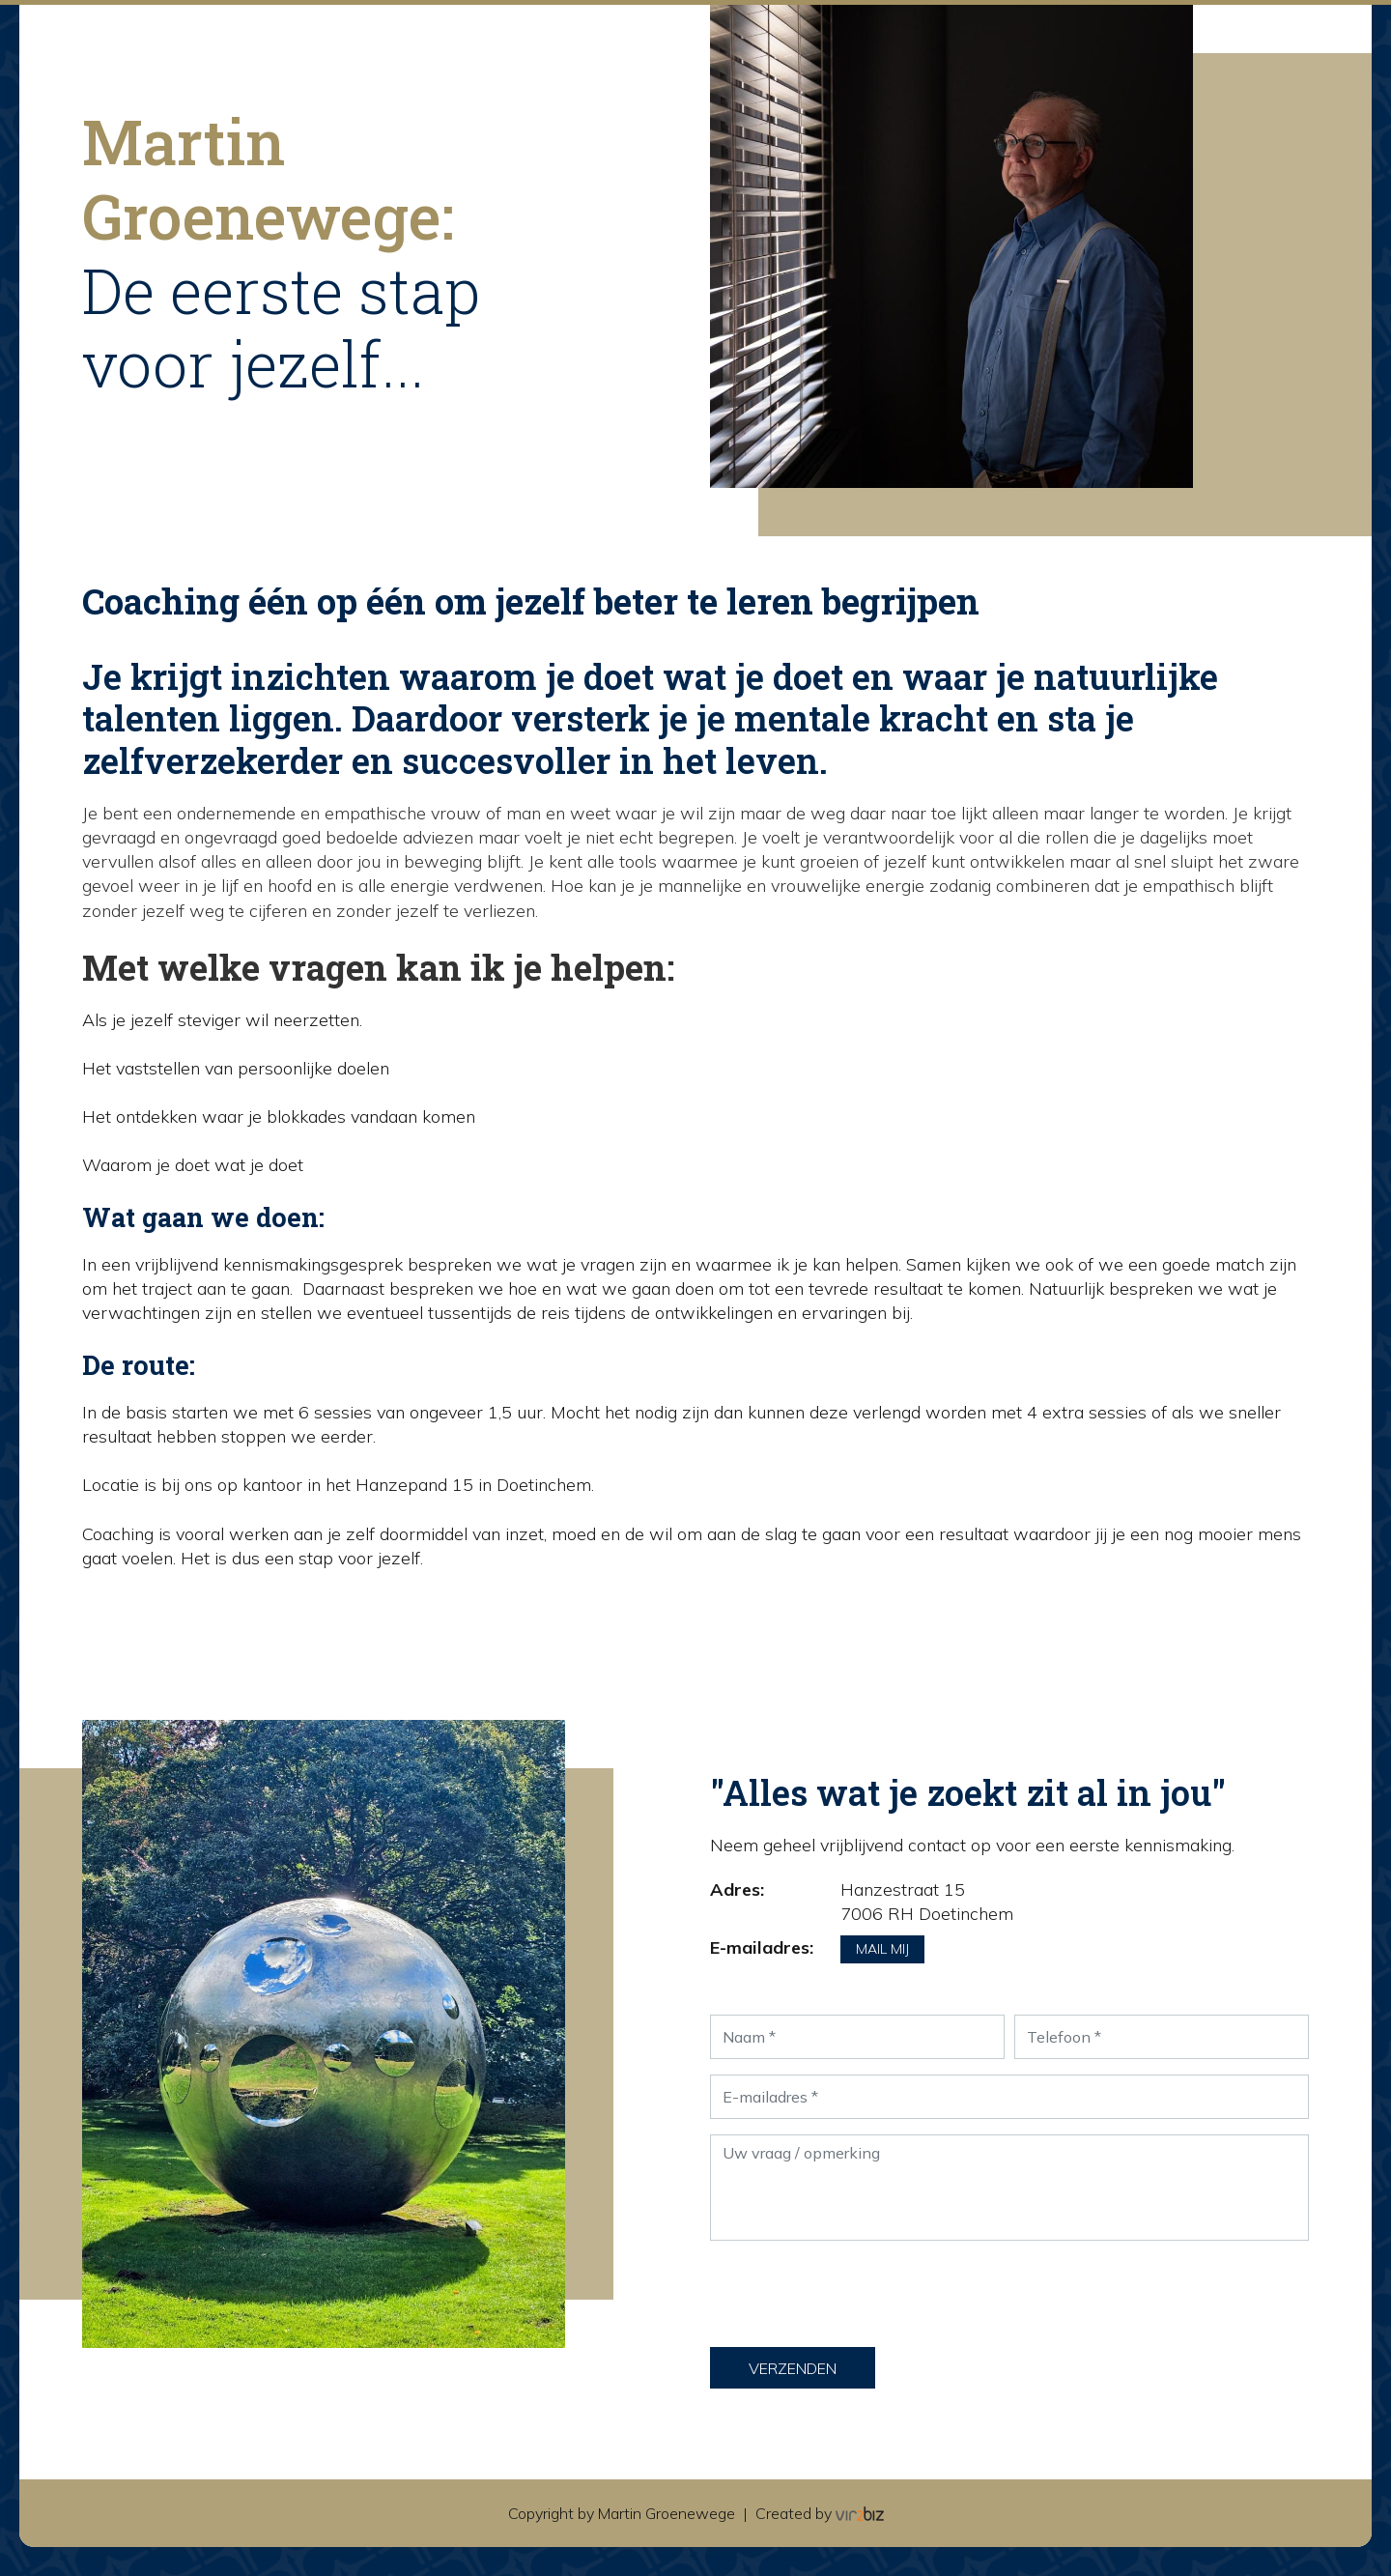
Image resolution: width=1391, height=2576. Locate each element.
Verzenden (793, 2368)
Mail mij (882, 1949)
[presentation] (857, 2294)
